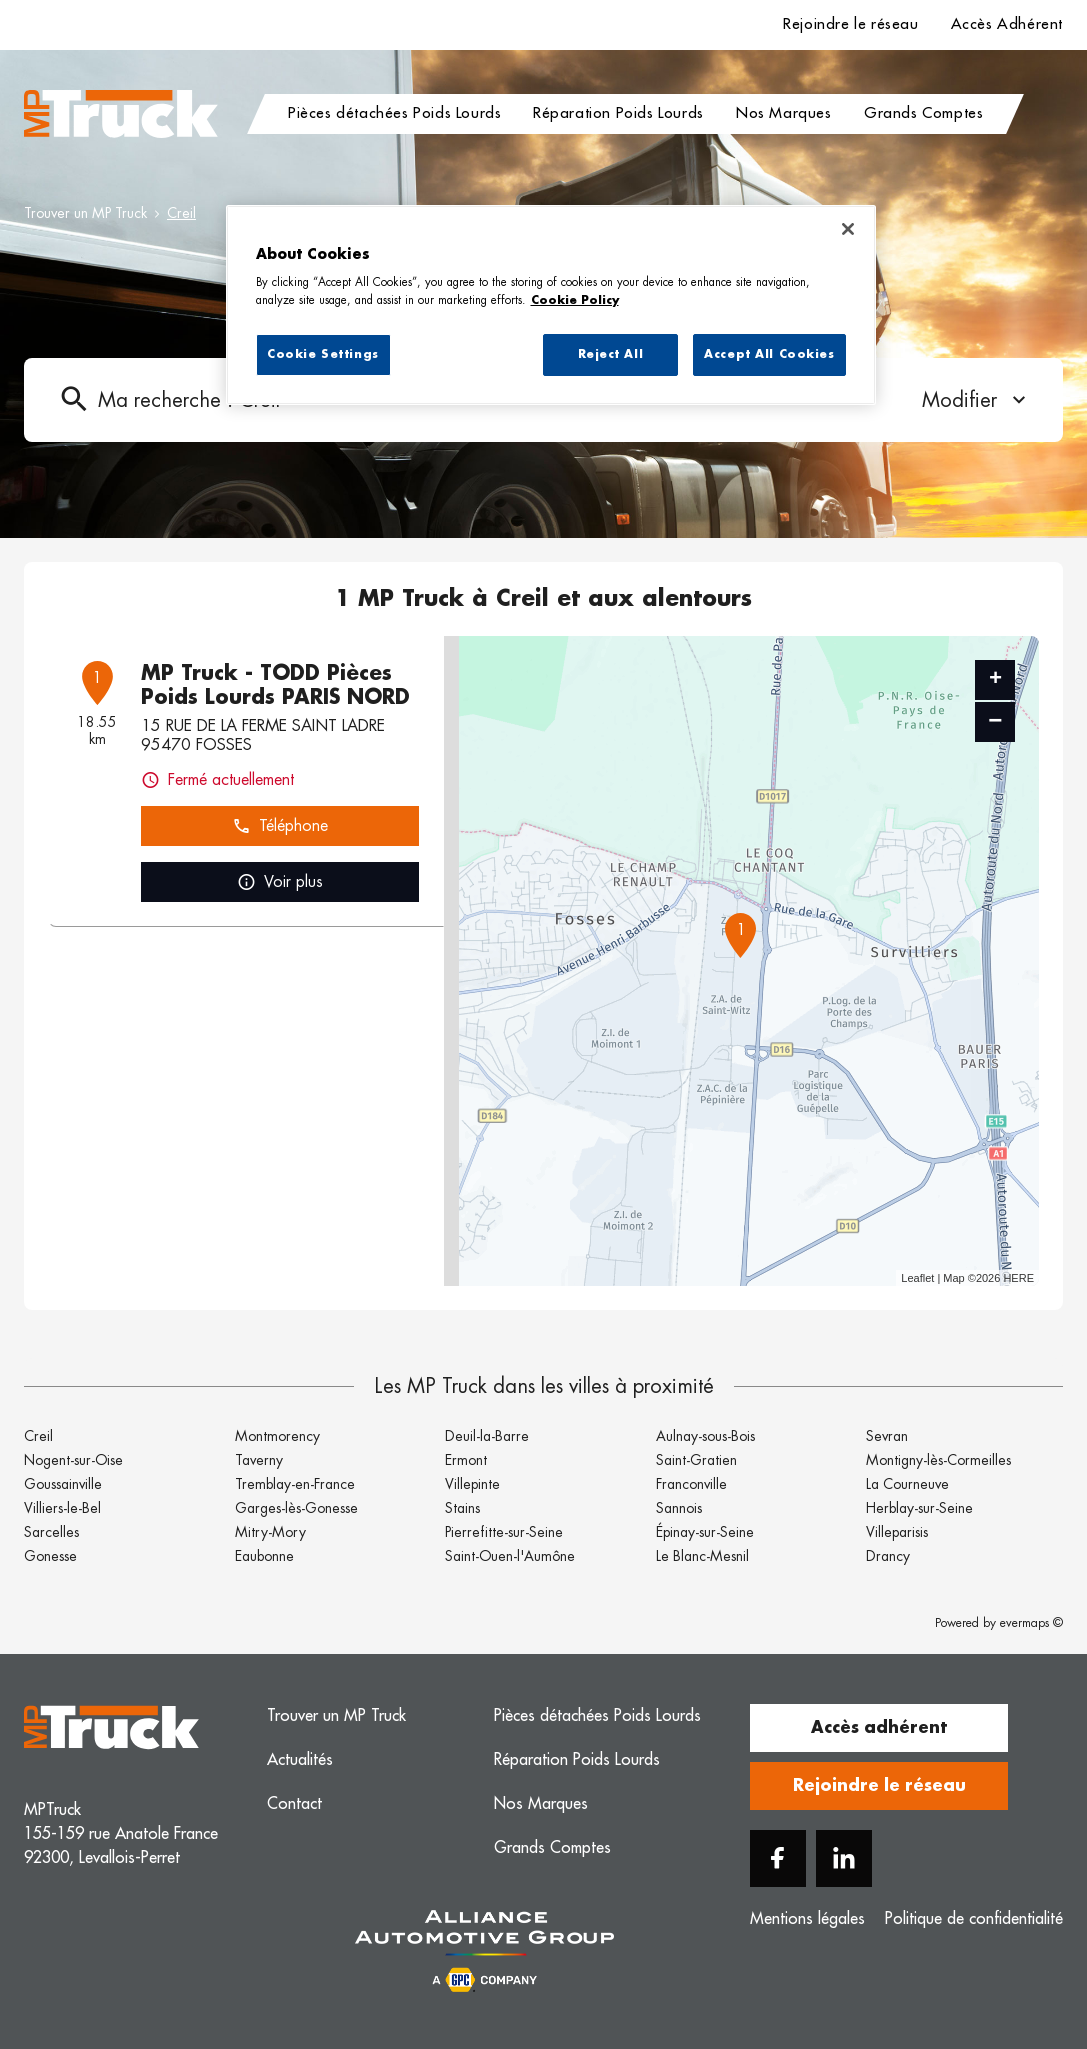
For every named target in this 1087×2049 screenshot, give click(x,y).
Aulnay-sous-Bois (705, 1436)
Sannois (679, 1508)
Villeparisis (897, 1532)
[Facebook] (778, 1858)
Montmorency (277, 1436)
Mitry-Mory (270, 1532)
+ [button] (995, 680)
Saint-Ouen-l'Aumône (510, 1556)
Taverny (259, 1460)
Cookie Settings (323, 354)
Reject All (611, 354)
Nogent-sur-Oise (73, 1460)
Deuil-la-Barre (487, 1436)
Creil (181, 213)
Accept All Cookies (769, 354)
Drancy (888, 1556)
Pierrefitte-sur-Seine (504, 1532)
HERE (1018, 1278)
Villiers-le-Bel (62, 1508)
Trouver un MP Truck (85, 213)
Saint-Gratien (696, 1460)
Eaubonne (264, 1556)
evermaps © (1031, 1623)
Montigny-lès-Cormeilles (938, 1460)
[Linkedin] (844, 1858)
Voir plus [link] (280, 882)
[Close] (848, 229)
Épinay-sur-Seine (705, 1532)
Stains (462, 1508)
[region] (551, 305)
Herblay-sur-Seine (919, 1508)
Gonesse (50, 1556)
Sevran (887, 1436)
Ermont (466, 1460)
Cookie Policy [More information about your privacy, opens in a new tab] (575, 300)
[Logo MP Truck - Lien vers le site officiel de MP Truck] (121, 114)
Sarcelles (51, 1532)
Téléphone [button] (280, 826)
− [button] (995, 721)
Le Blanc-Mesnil (702, 1556)
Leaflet (917, 1278)
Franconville (691, 1484)
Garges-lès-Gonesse (296, 1508)
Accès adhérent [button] (879, 1728)
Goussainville (63, 1484)
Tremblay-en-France (295, 1484)
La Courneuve (907, 1484)
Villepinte (472, 1484)
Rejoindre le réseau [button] (879, 1786)
